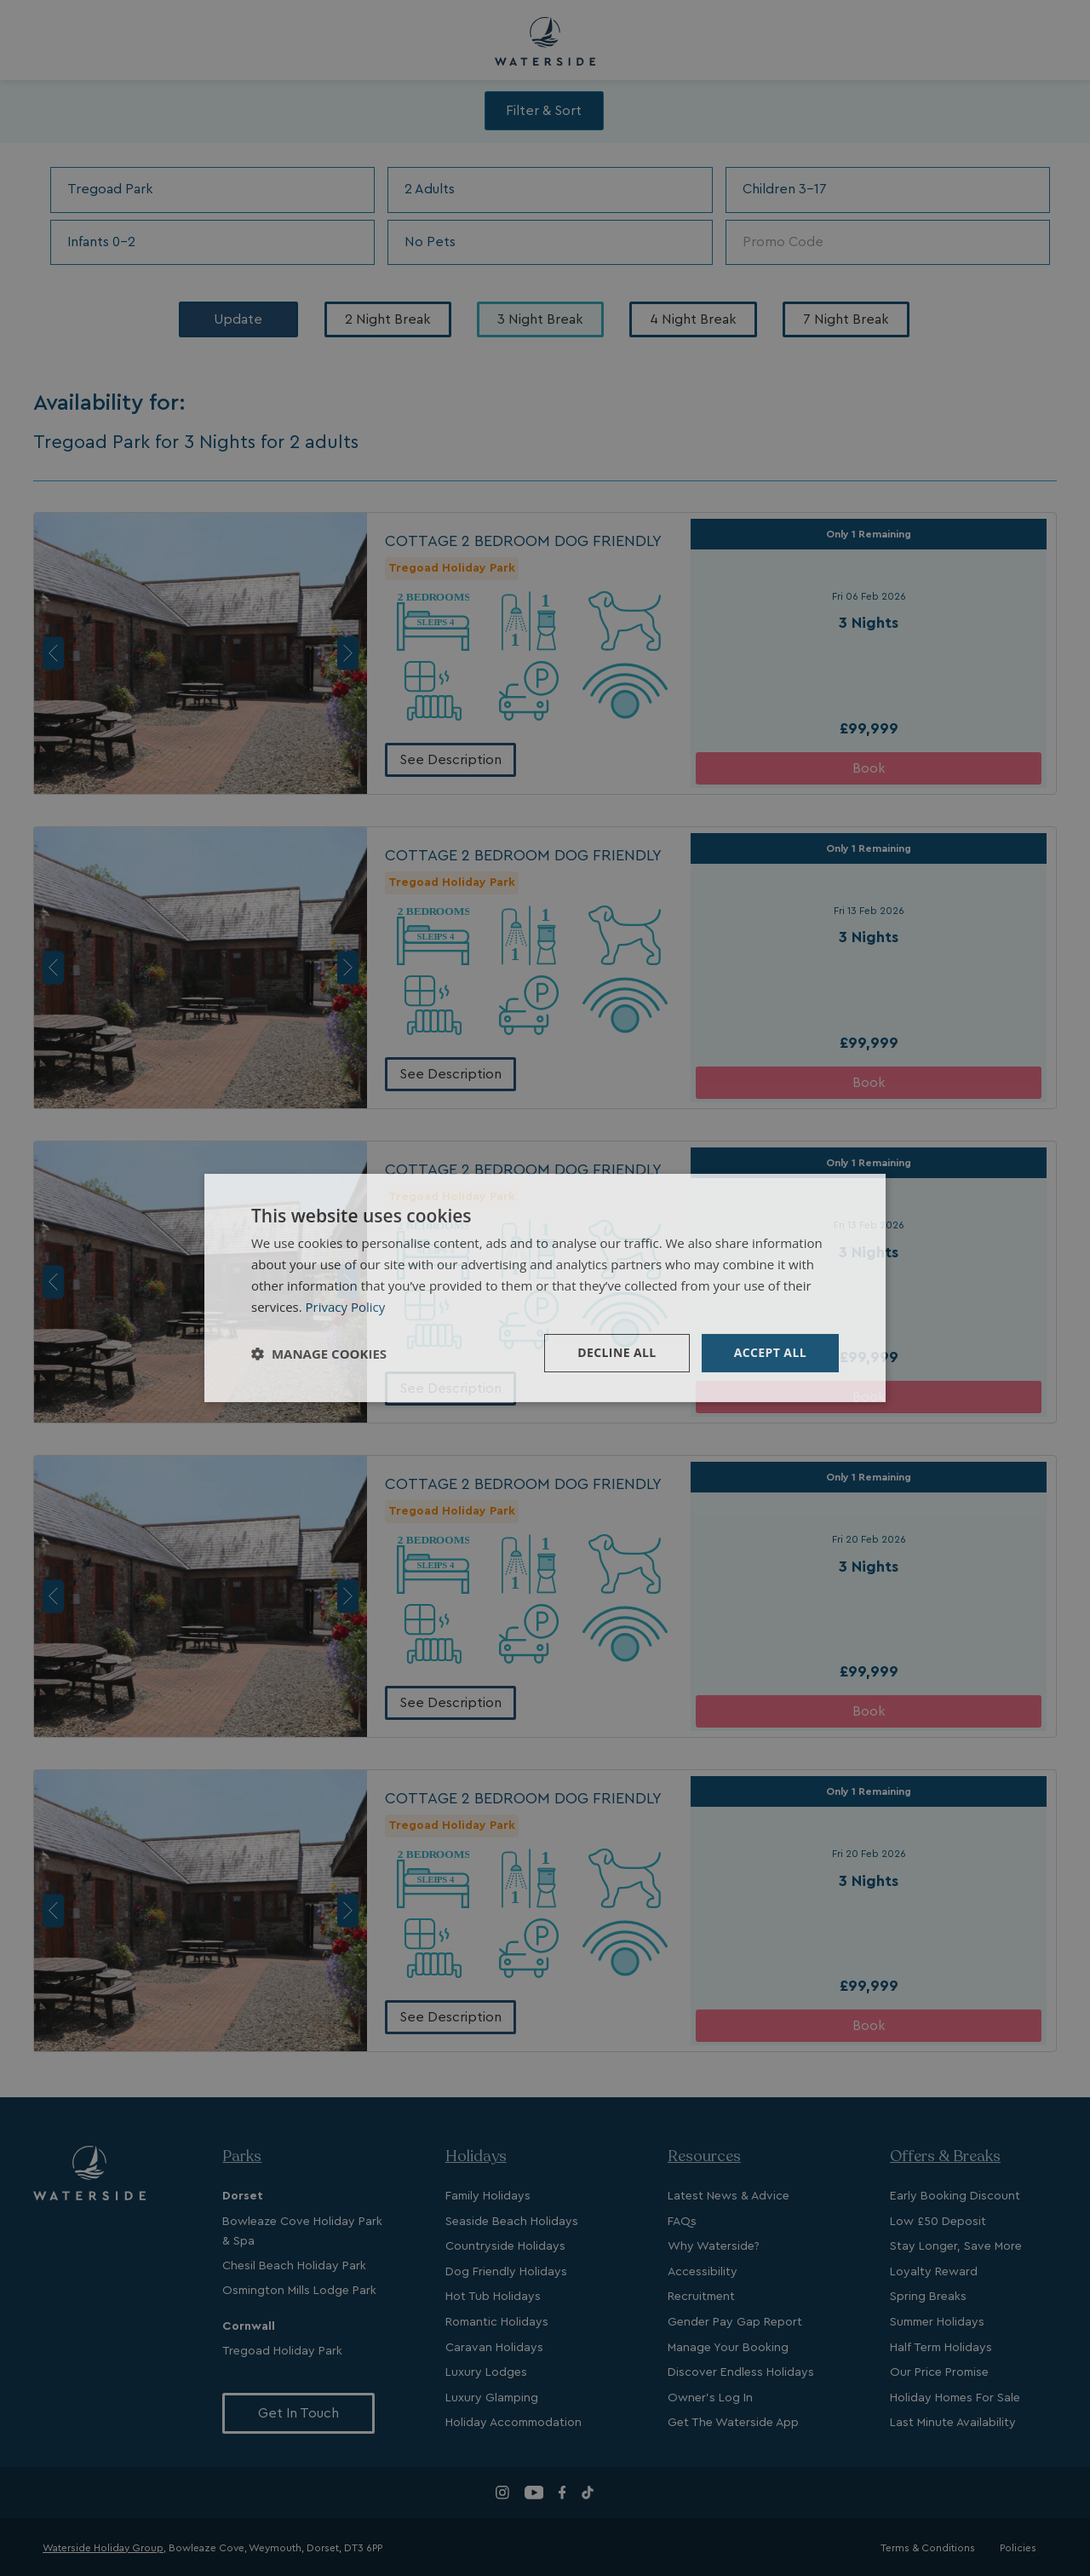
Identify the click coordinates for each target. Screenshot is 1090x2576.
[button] (319, 1353)
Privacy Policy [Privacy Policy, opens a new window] (346, 1306)
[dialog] (545, 1288)
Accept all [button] (770, 1352)
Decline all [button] (616, 1352)
